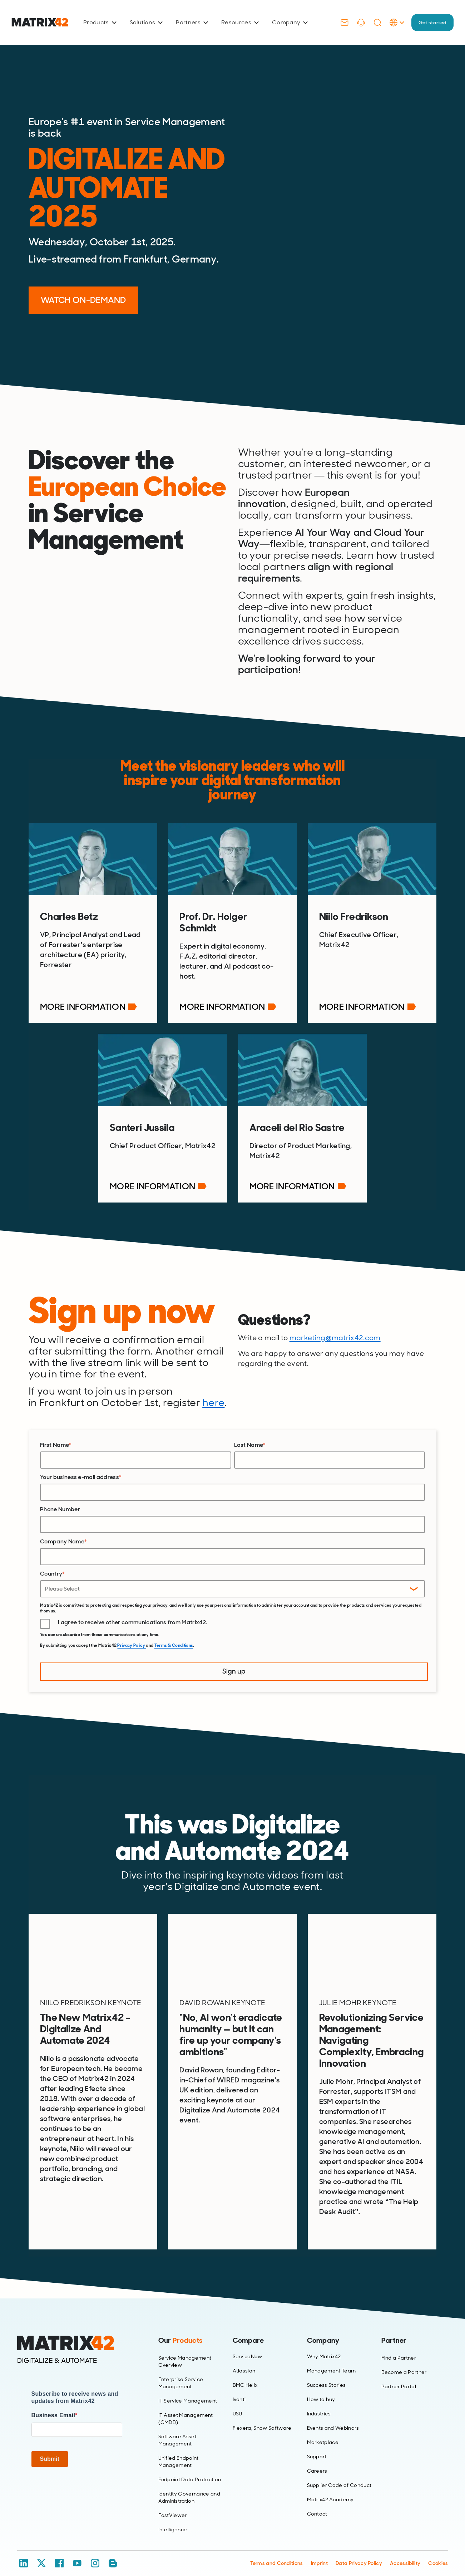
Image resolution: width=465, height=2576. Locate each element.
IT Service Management (187, 2390)
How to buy (321, 2389)
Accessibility (405, 2552)
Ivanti (239, 2389)
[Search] (372, 23)
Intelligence (172, 2519)
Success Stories (326, 2374)
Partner (394, 2330)
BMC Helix (245, 2374)
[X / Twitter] (41, 2552)
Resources (240, 22)
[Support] (355, 23)
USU (237, 2403)
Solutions (146, 22)
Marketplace (323, 2432)
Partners (192, 22)
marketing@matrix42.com (335, 1330)
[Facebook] (59, 2552)
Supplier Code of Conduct (339, 2475)
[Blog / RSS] (113, 2552)
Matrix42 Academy (330, 2489)
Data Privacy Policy (359, 2552)
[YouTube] (77, 2552)
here (213, 1395)
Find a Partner (398, 2347)
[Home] (77, 2339)
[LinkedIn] (23, 2552)
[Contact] (339, 23)
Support (317, 2446)
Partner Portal (398, 2375)
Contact (317, 2503)
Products (100, 22)
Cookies (438, 2552)
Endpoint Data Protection (189, 2468)
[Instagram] (95, 2552)
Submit (49, 2448)
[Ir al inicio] (39, 22)
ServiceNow (247, 2346)
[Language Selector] (391, 30)
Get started (430, 22)
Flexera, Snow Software (262, 2417)
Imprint (319, 2552)
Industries (319, 2403)
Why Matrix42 (324, 2346)
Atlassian (244, 2360)
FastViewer (172, 2504)
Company (290, 22)
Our (180, 2330)
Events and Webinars (333, 2417)
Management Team (331, 2360)
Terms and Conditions (276, 2552)
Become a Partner (404, 2361)
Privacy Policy (131, 1638)
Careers (317, 2460)
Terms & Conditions (173, 1638)
